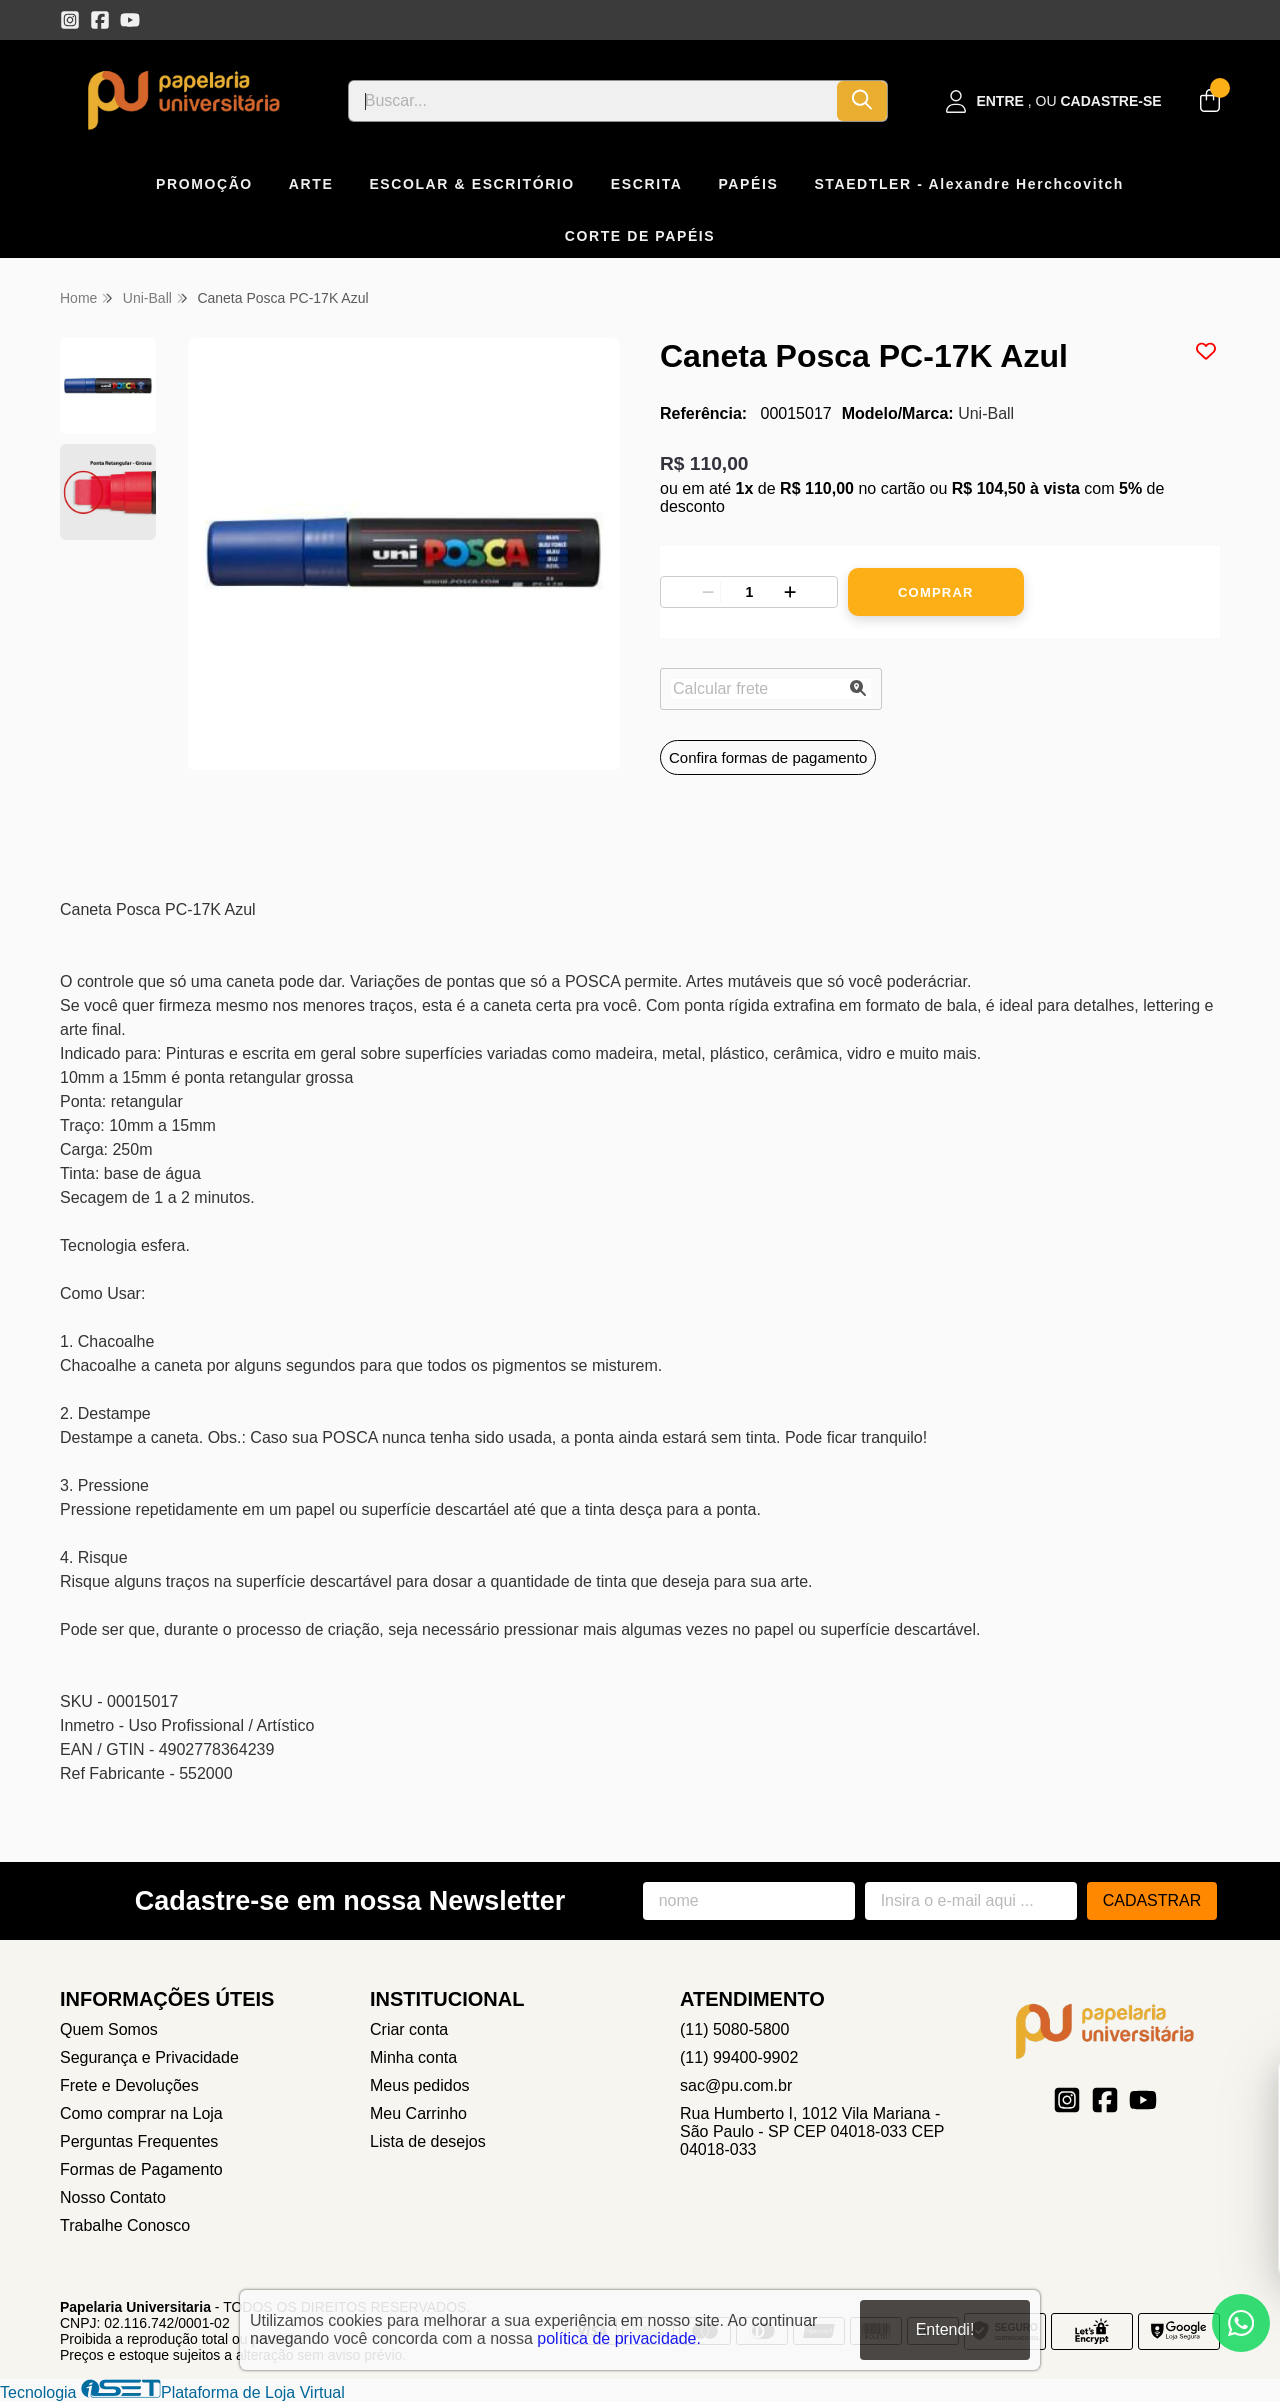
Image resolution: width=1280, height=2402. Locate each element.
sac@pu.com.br (736, 2085)
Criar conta (409, 2029)
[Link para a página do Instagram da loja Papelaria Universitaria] (70, 20)
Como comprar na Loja (141, 2113)
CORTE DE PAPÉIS (640, 236)
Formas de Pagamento (141, 2169)
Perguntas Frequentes (139, 2141)
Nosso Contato (113, 2197)
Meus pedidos (420, 2085)
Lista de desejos (428, 2141)
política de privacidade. (619, 2338)
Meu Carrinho (418, 2113)
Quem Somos (109, 2029)
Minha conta (413, 2057)
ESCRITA (647, 184)
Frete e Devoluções (129, 2085)
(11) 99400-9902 (739, 2057)
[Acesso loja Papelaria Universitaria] (1054, 101)
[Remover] (708, 592)
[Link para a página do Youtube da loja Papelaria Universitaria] (130, 20)
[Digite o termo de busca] (593, 101)
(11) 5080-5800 (734, 2029)
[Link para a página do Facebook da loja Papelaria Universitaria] (100, 20)
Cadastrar (1152, 1900)
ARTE (311, 184)
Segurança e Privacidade (149, 2057)
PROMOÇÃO (204, 184)
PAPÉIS (748, 184)
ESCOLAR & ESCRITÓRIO (471, 184)
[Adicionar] (790, 592)
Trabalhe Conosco (125, 2225)
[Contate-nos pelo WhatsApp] (1241, 2323)
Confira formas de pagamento (768, 757)
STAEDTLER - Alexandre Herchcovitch (969, 184)
